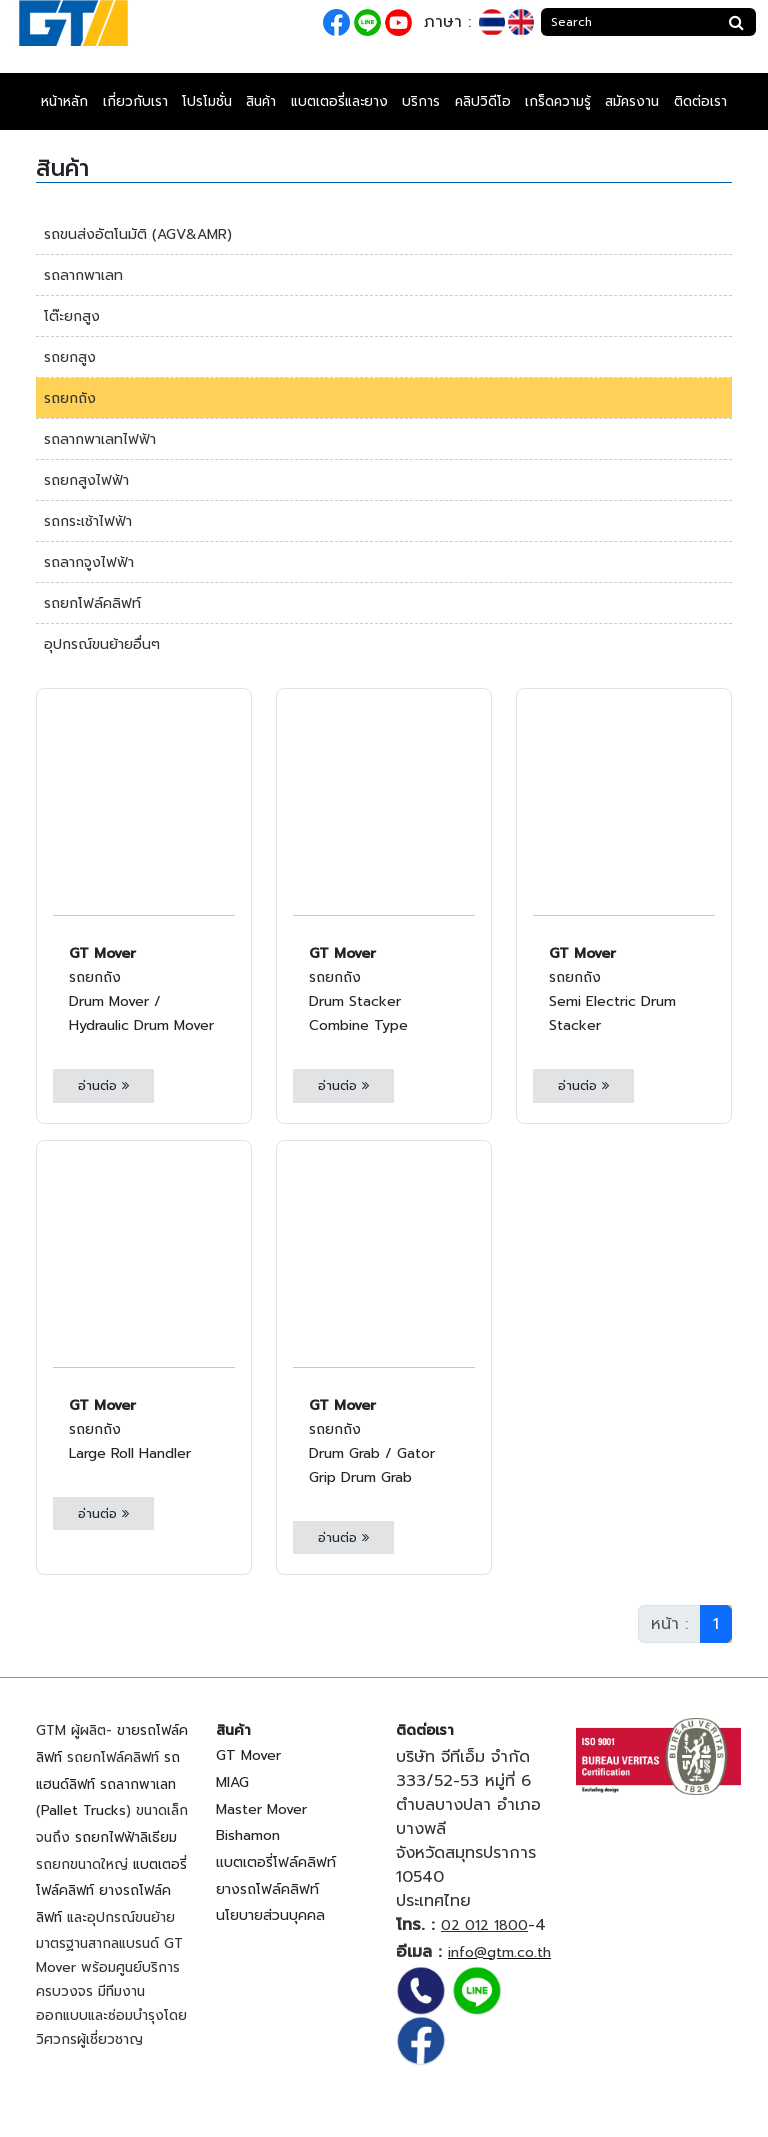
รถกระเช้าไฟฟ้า (88, 521)
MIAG (232, 1782)
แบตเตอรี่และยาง (339, 101)
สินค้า (261, 101)
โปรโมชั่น (207, 101)
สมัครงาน (632, 101)
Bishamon (248, 1835)
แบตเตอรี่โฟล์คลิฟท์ (276, 1862)
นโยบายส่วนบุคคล (270, 1915)
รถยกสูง (70, 357)
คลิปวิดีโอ (483, 101)
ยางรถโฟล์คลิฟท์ (267, 1889)
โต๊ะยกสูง (72, 316)
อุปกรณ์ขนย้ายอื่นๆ (102, 644)
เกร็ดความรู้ (558, 101)
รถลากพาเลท (83, 275)
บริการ (421, 101)
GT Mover (248, 1755)
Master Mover (261, 1809)
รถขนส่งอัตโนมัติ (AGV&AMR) (138, 234)
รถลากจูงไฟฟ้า (89, 562)
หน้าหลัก (64, 101)
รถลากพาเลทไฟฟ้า (100, 439)
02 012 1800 (484, 1925)
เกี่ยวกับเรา (135, 101)
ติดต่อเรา (700, 101)
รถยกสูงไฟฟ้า (86, 480)
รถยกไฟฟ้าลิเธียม (126, 1837)
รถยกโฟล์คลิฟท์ (92, 603)
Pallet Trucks (83, 1810)
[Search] (629, 22)
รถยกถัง (70, 398)
